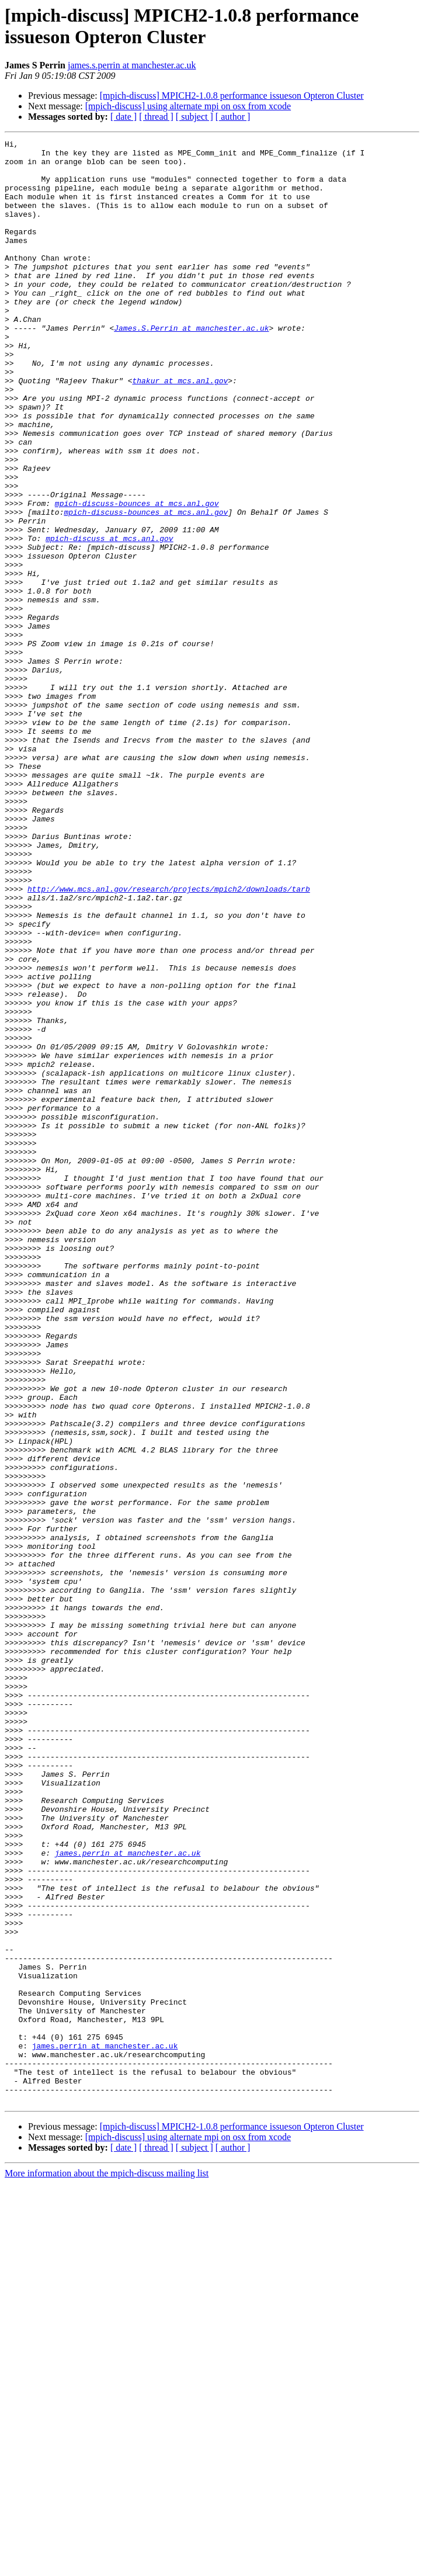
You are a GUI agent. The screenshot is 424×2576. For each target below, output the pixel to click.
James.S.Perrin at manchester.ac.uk (191, 366)
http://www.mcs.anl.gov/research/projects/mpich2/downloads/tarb (168, 1039)
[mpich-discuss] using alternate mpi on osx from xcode (188, 106)
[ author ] (233, 117)
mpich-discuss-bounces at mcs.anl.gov (137, 576)
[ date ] (123, 117)
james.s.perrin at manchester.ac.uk (132, 65)
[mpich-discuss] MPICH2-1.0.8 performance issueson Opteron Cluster (232, 95)
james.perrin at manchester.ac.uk (128, 2196)
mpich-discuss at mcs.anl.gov (109, 618)
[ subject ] (194, 117)
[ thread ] (156, 117)
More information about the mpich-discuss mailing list (106, 2566)
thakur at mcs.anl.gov (180, 429)
